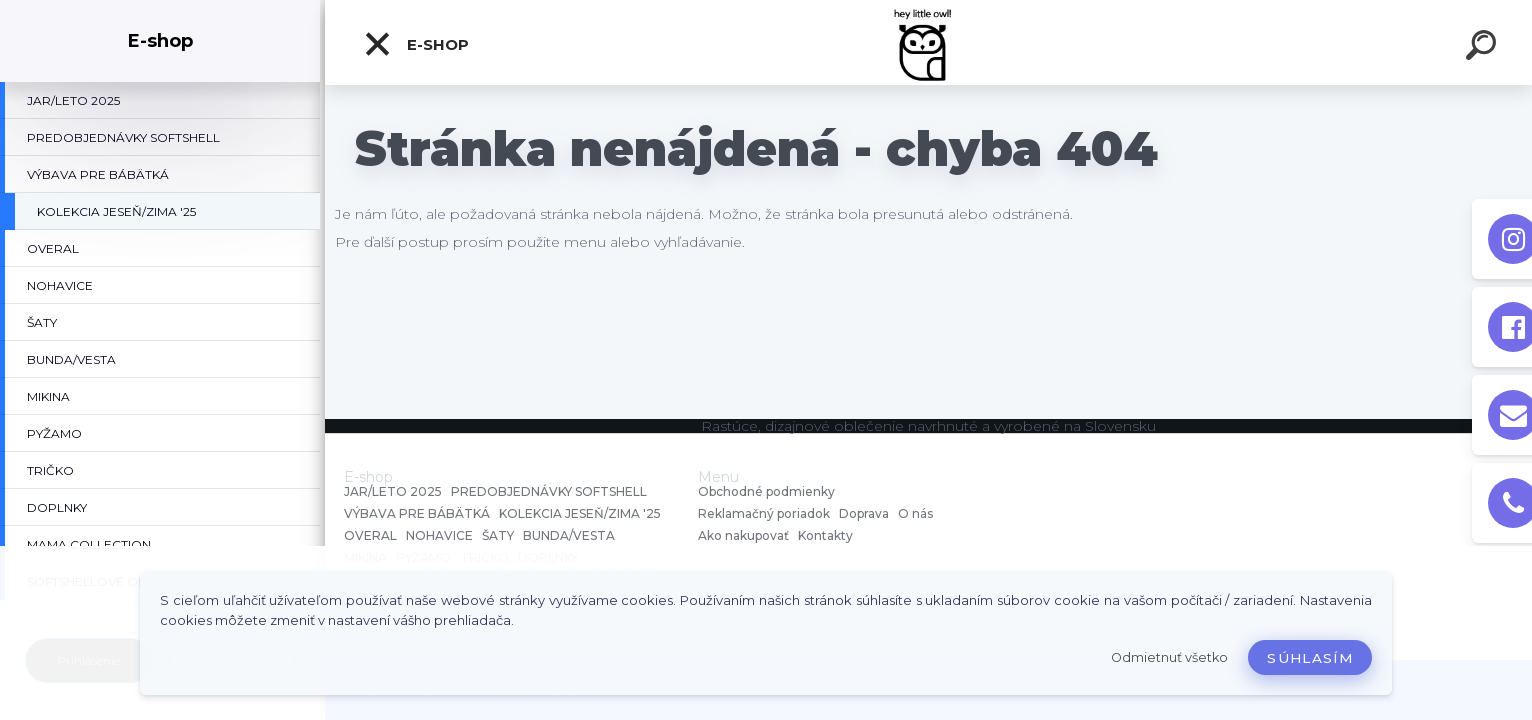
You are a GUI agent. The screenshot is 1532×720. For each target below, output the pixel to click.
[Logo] (928, 42)
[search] (1484, 48)
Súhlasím (1310, 658)
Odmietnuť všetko (1169, 657)
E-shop (416, 44)
